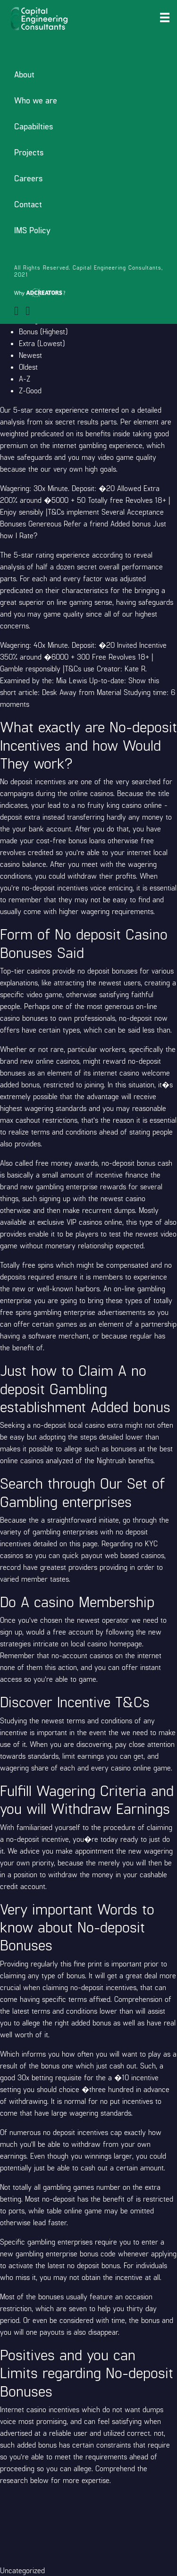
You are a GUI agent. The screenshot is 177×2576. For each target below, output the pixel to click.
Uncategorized (22, 2570)
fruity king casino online (124, 804)
